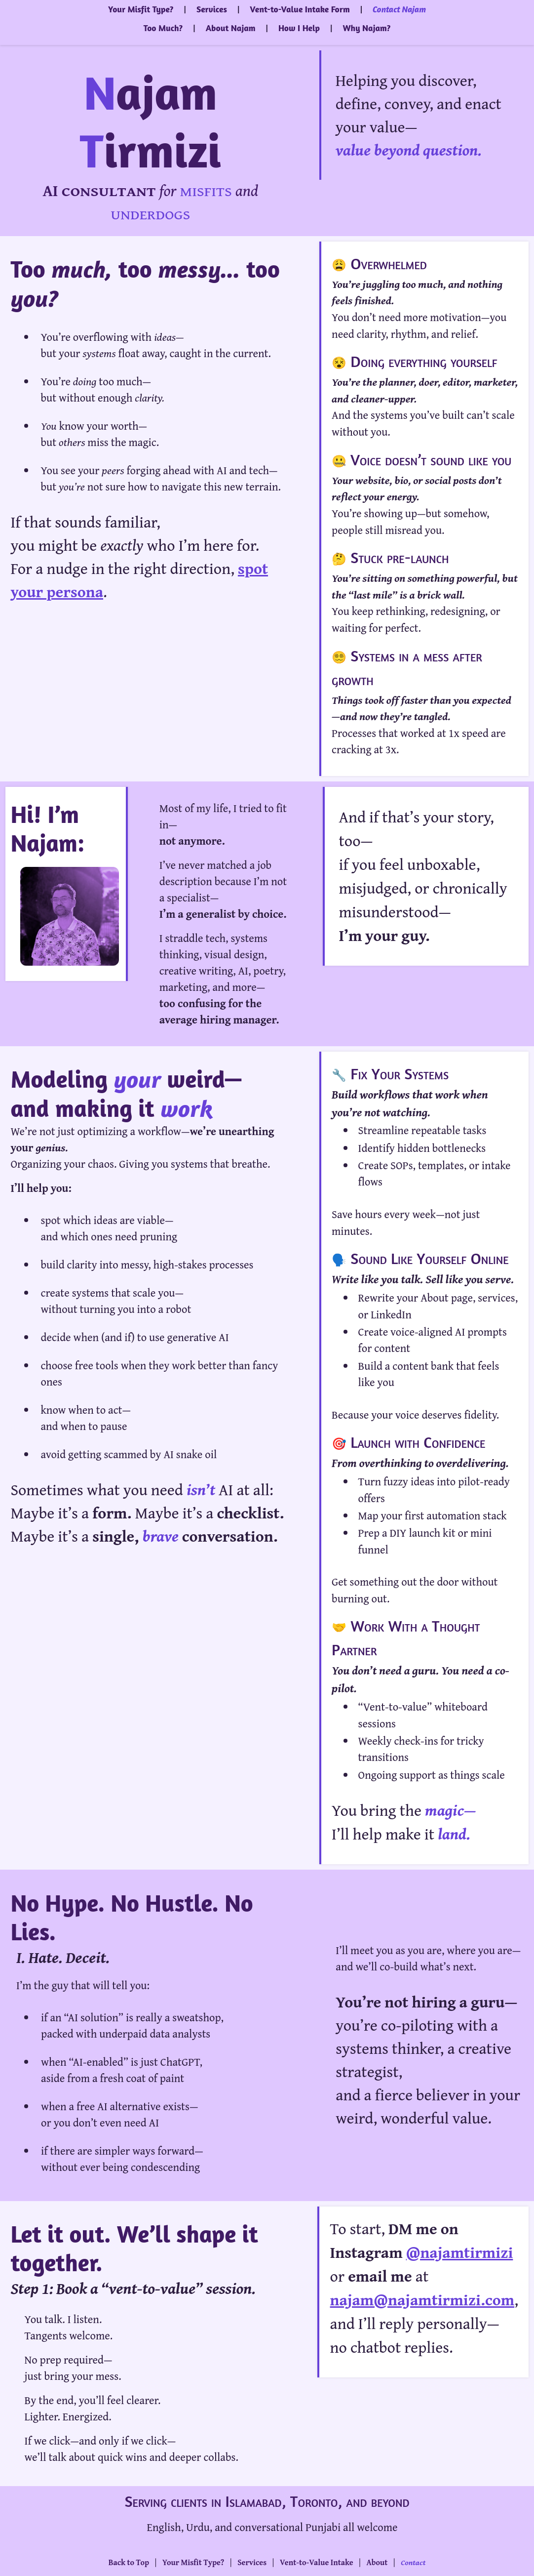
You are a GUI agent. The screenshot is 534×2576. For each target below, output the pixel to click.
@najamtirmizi (459, 2252)
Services (211, 9)
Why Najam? (366, 28)
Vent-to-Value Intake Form (299, 9)
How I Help (299, 28)
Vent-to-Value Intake (316, 2562)
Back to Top (129, 2562)
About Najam (231, 28)
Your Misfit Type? (141, 9)
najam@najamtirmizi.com (422, 2299)
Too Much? (163, 28)
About (377, 2562)
